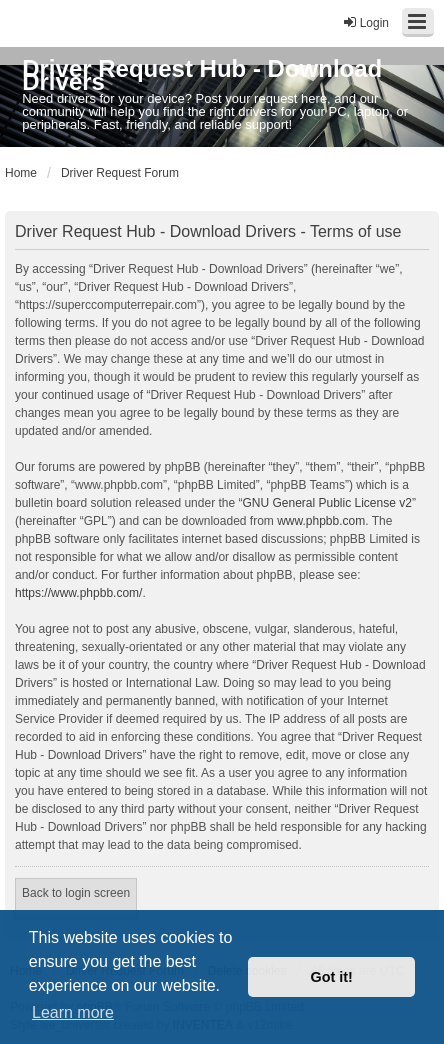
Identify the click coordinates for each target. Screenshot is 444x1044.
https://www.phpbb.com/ (78, 593)
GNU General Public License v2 (326, 503)
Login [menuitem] (365, 22)
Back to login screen (76, 893)
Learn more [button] (73, 1012)
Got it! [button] (332, 977)
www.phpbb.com (321, 521)
